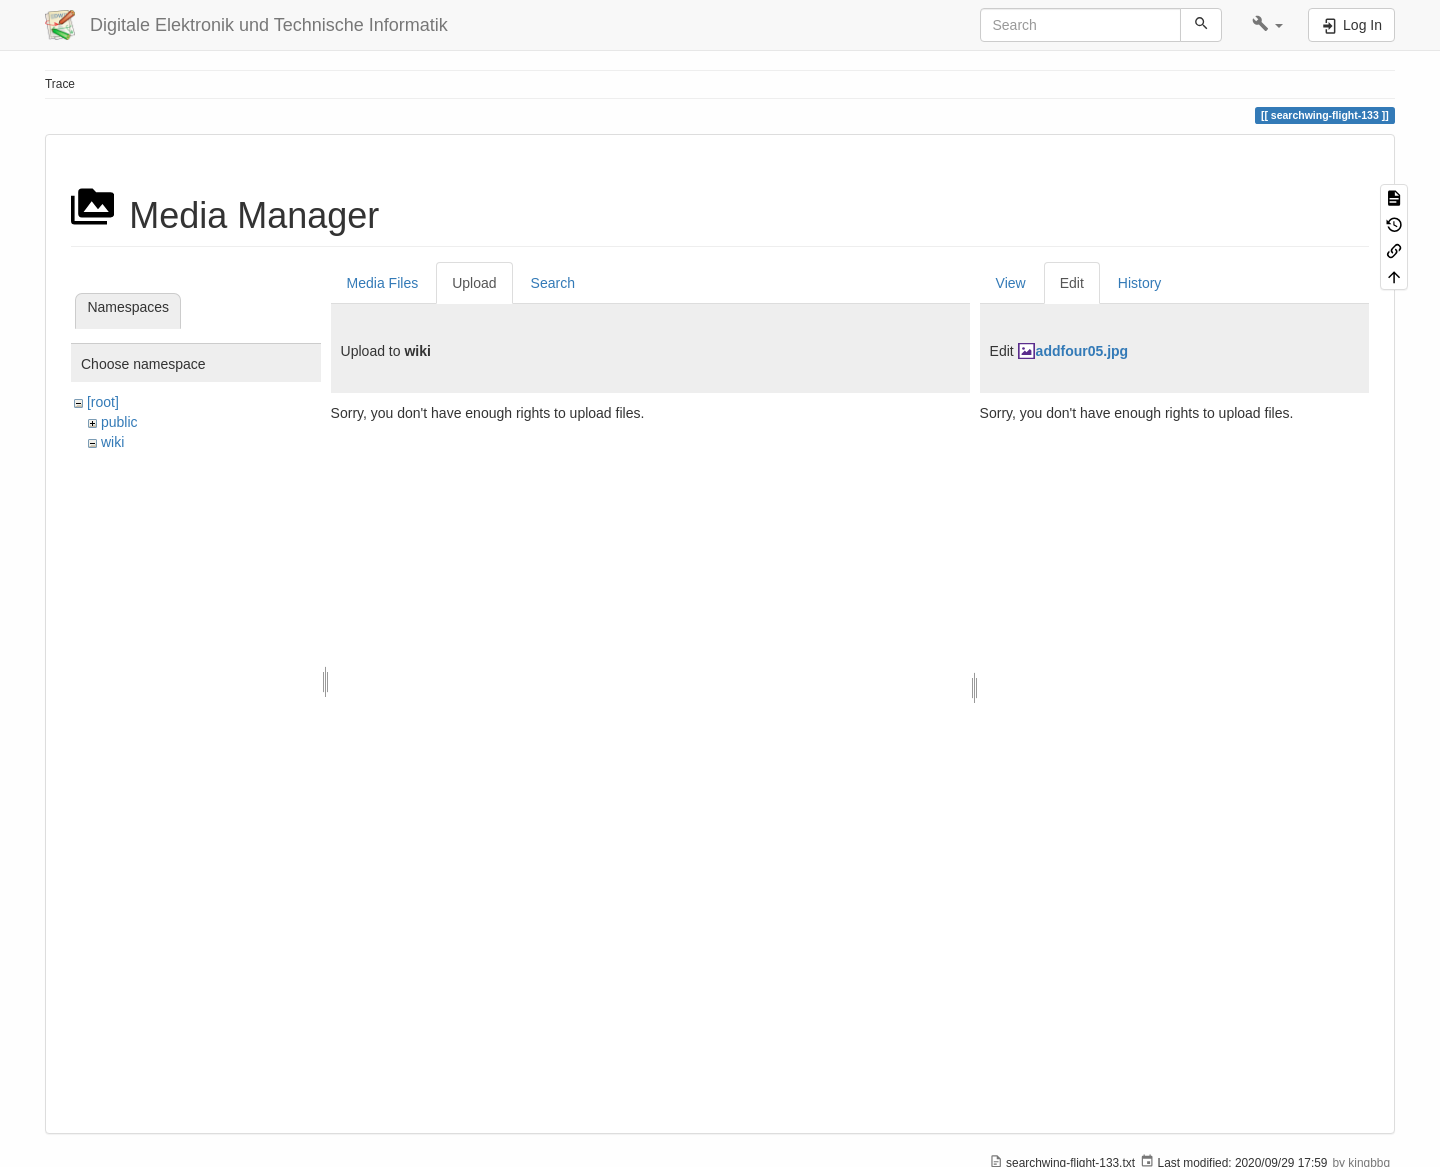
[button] (1267, 25)
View (1011, 283)
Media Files (383, 283)
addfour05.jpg (1082, 351)
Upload (474, 283)
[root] (103, 402)
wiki (112, 442)
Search (553, 283)
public (119, 422)
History (1140, 283)
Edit (1072, 283)
